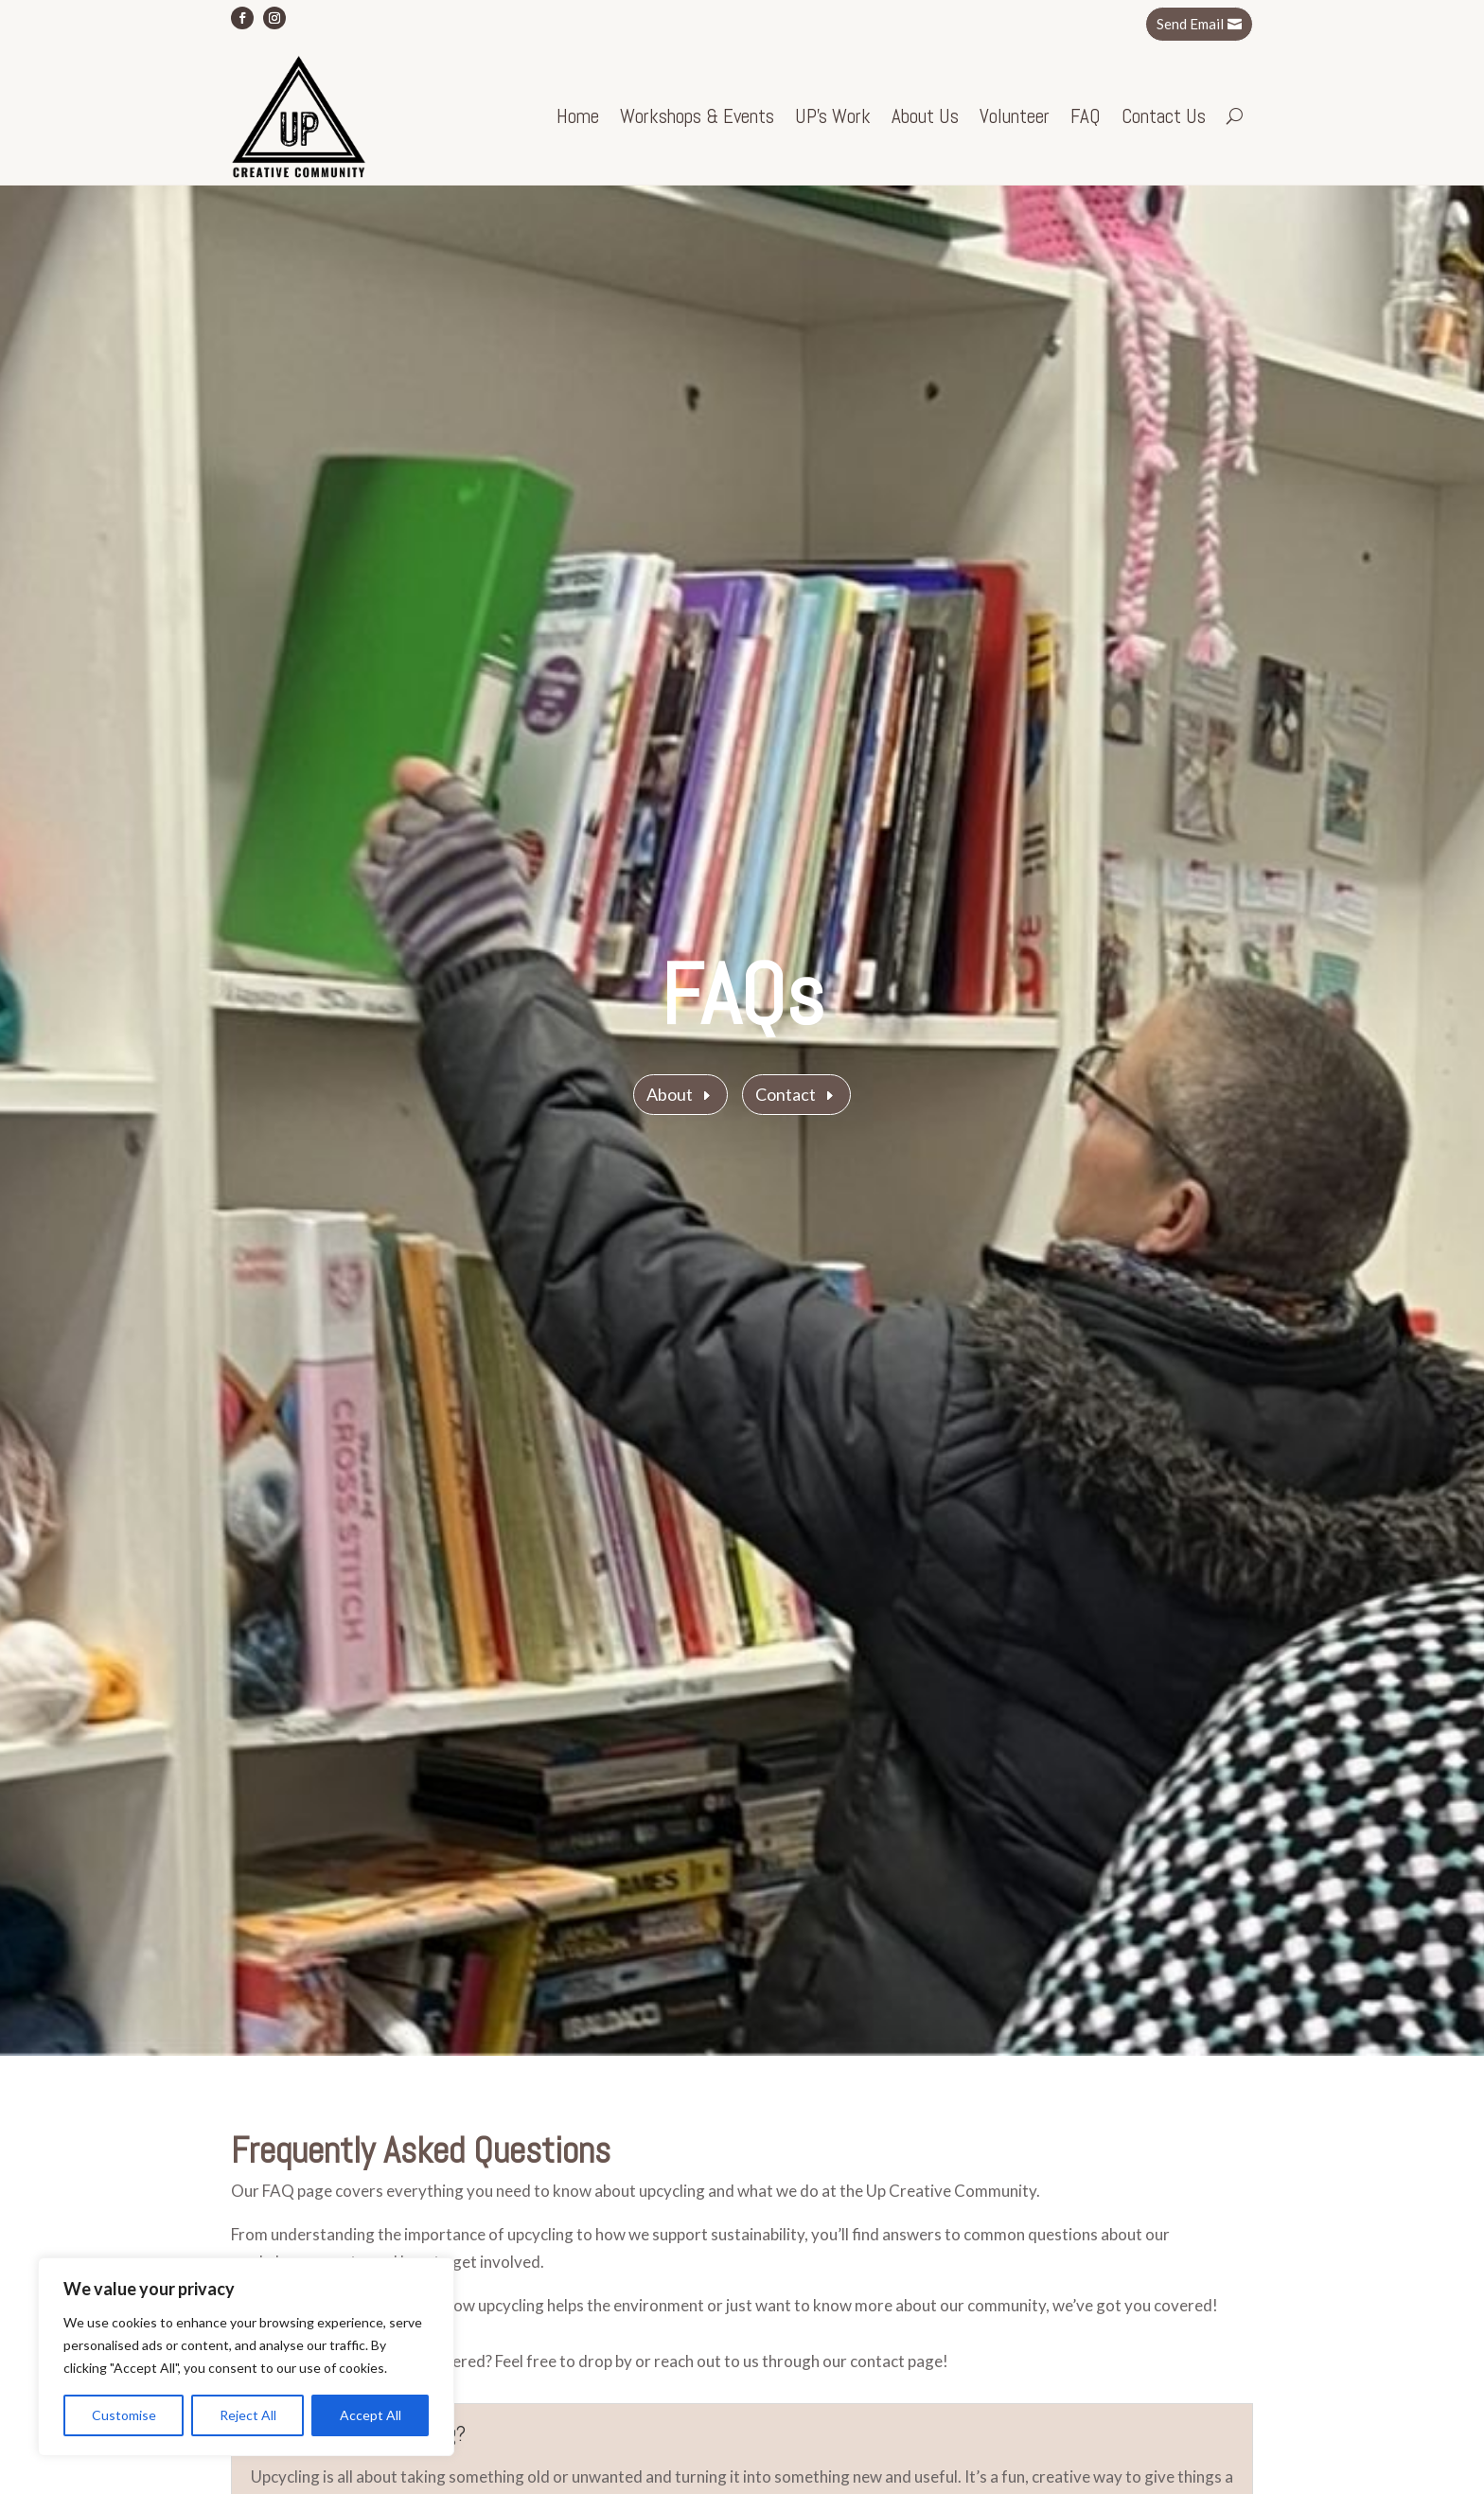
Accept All (370, 2415)
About (669, 1094)
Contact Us (1164, 116)
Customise (124, 2415)
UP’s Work (833, 116)
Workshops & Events (697, 116)
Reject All (248, 2415)
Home (577, 116)
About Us (925, 116)
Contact (785, 1094)
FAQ (1085, 116)
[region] (246, 2356)
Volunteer (1015, 116)
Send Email (1190, 23)
